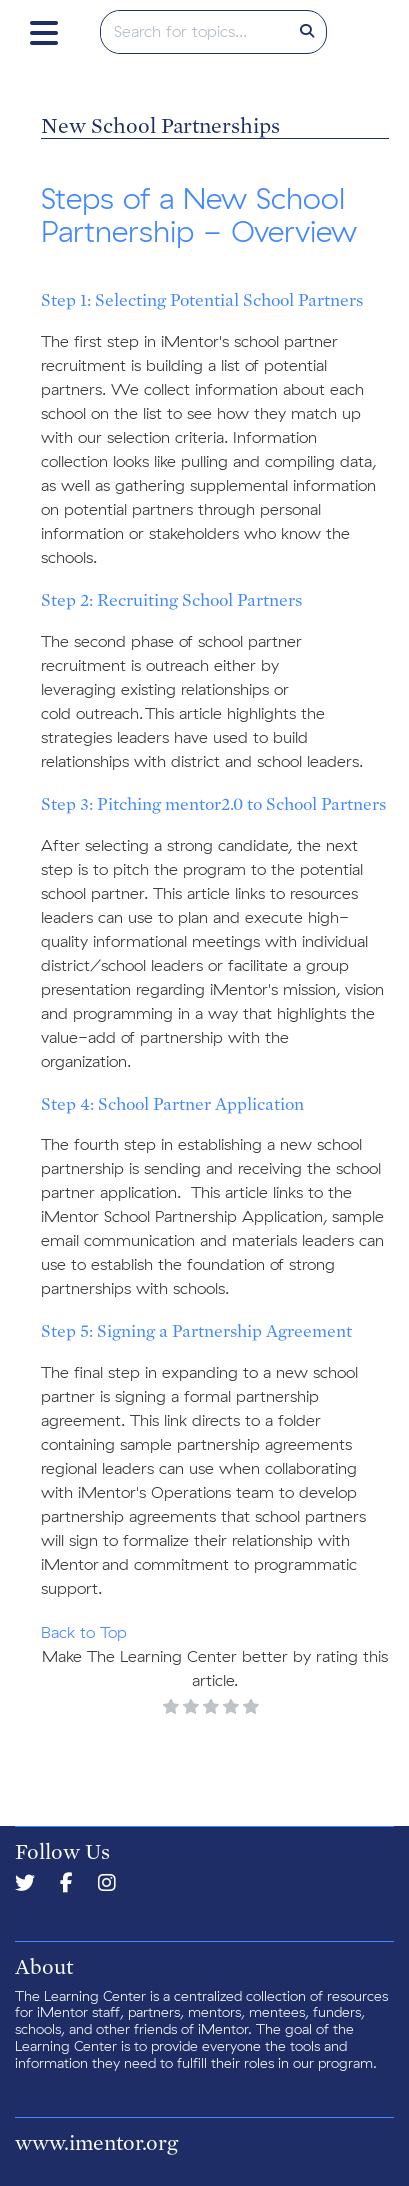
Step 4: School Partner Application (172, 1103)
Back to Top (84, 1633)
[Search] (307, 32)
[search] (195, 32)
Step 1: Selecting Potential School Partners (202, 299)
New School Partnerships (160, 125)
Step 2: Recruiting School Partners (171, 599)
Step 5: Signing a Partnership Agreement (196, 1330)
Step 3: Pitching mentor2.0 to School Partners (213, 803)
